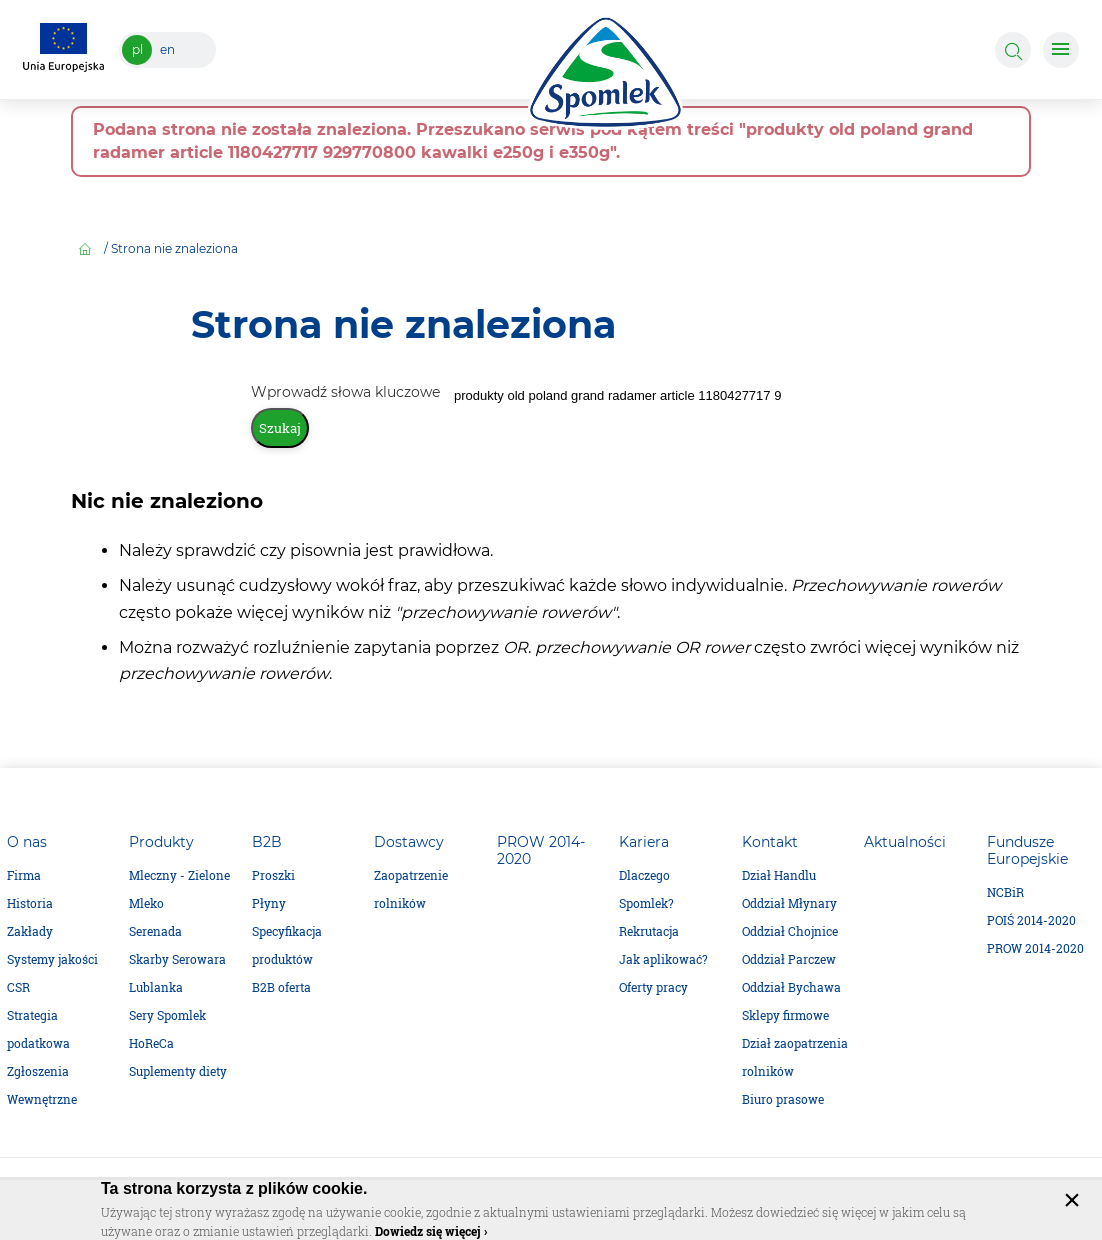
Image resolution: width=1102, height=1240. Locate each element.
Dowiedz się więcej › (431, 1231)
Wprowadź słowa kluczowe (347, 392)
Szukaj (280, 428)
